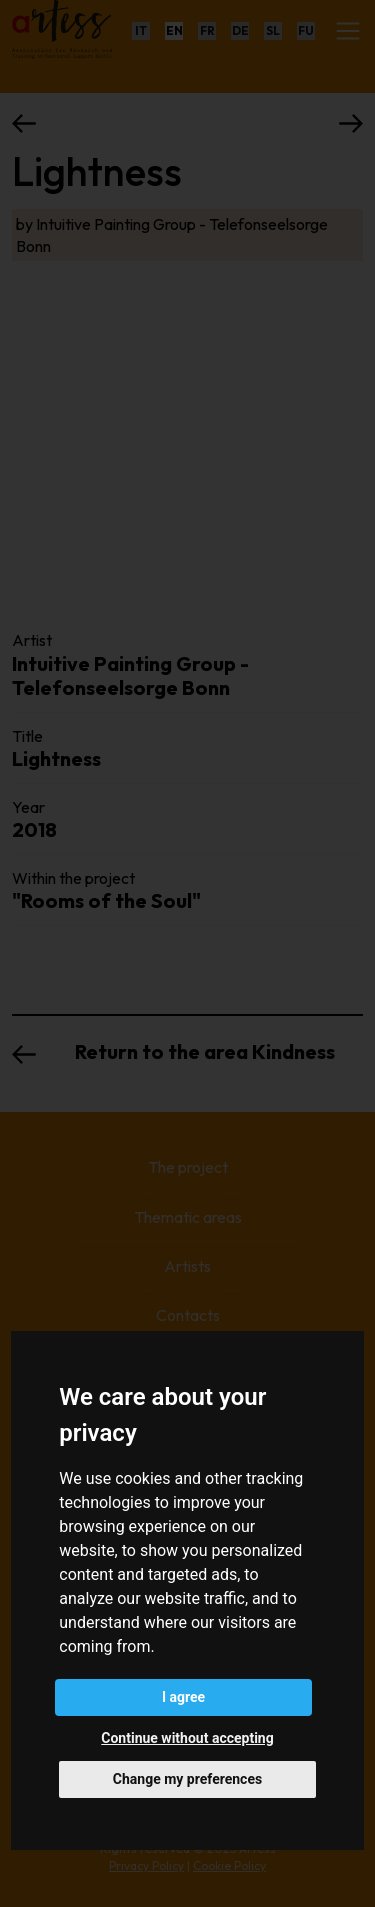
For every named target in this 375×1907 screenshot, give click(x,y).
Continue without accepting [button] (187, 1738)
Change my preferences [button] (187, 1779)
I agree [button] (183, 1697)
